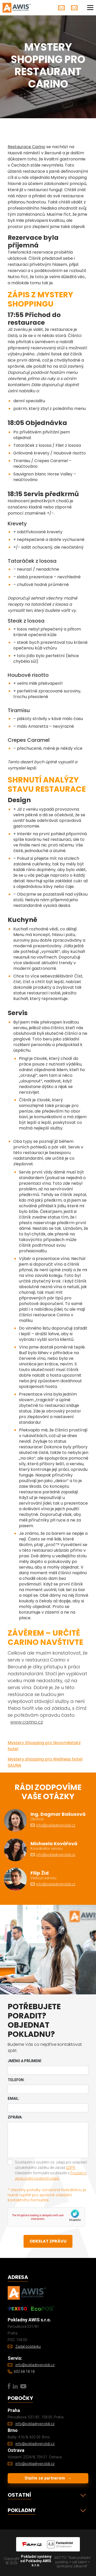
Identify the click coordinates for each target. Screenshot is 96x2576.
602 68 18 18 (24, 2372)
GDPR (70, 2168)
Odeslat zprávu (48, 2241)
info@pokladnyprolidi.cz (61, 7)
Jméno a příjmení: (25, 2061)
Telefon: (16, 2080)
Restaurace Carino (26, 147)
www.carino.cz (26, 1722)
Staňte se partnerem (48, 2478)
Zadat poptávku (74, 7)
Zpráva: (15, 2117)
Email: (13, 2098)
